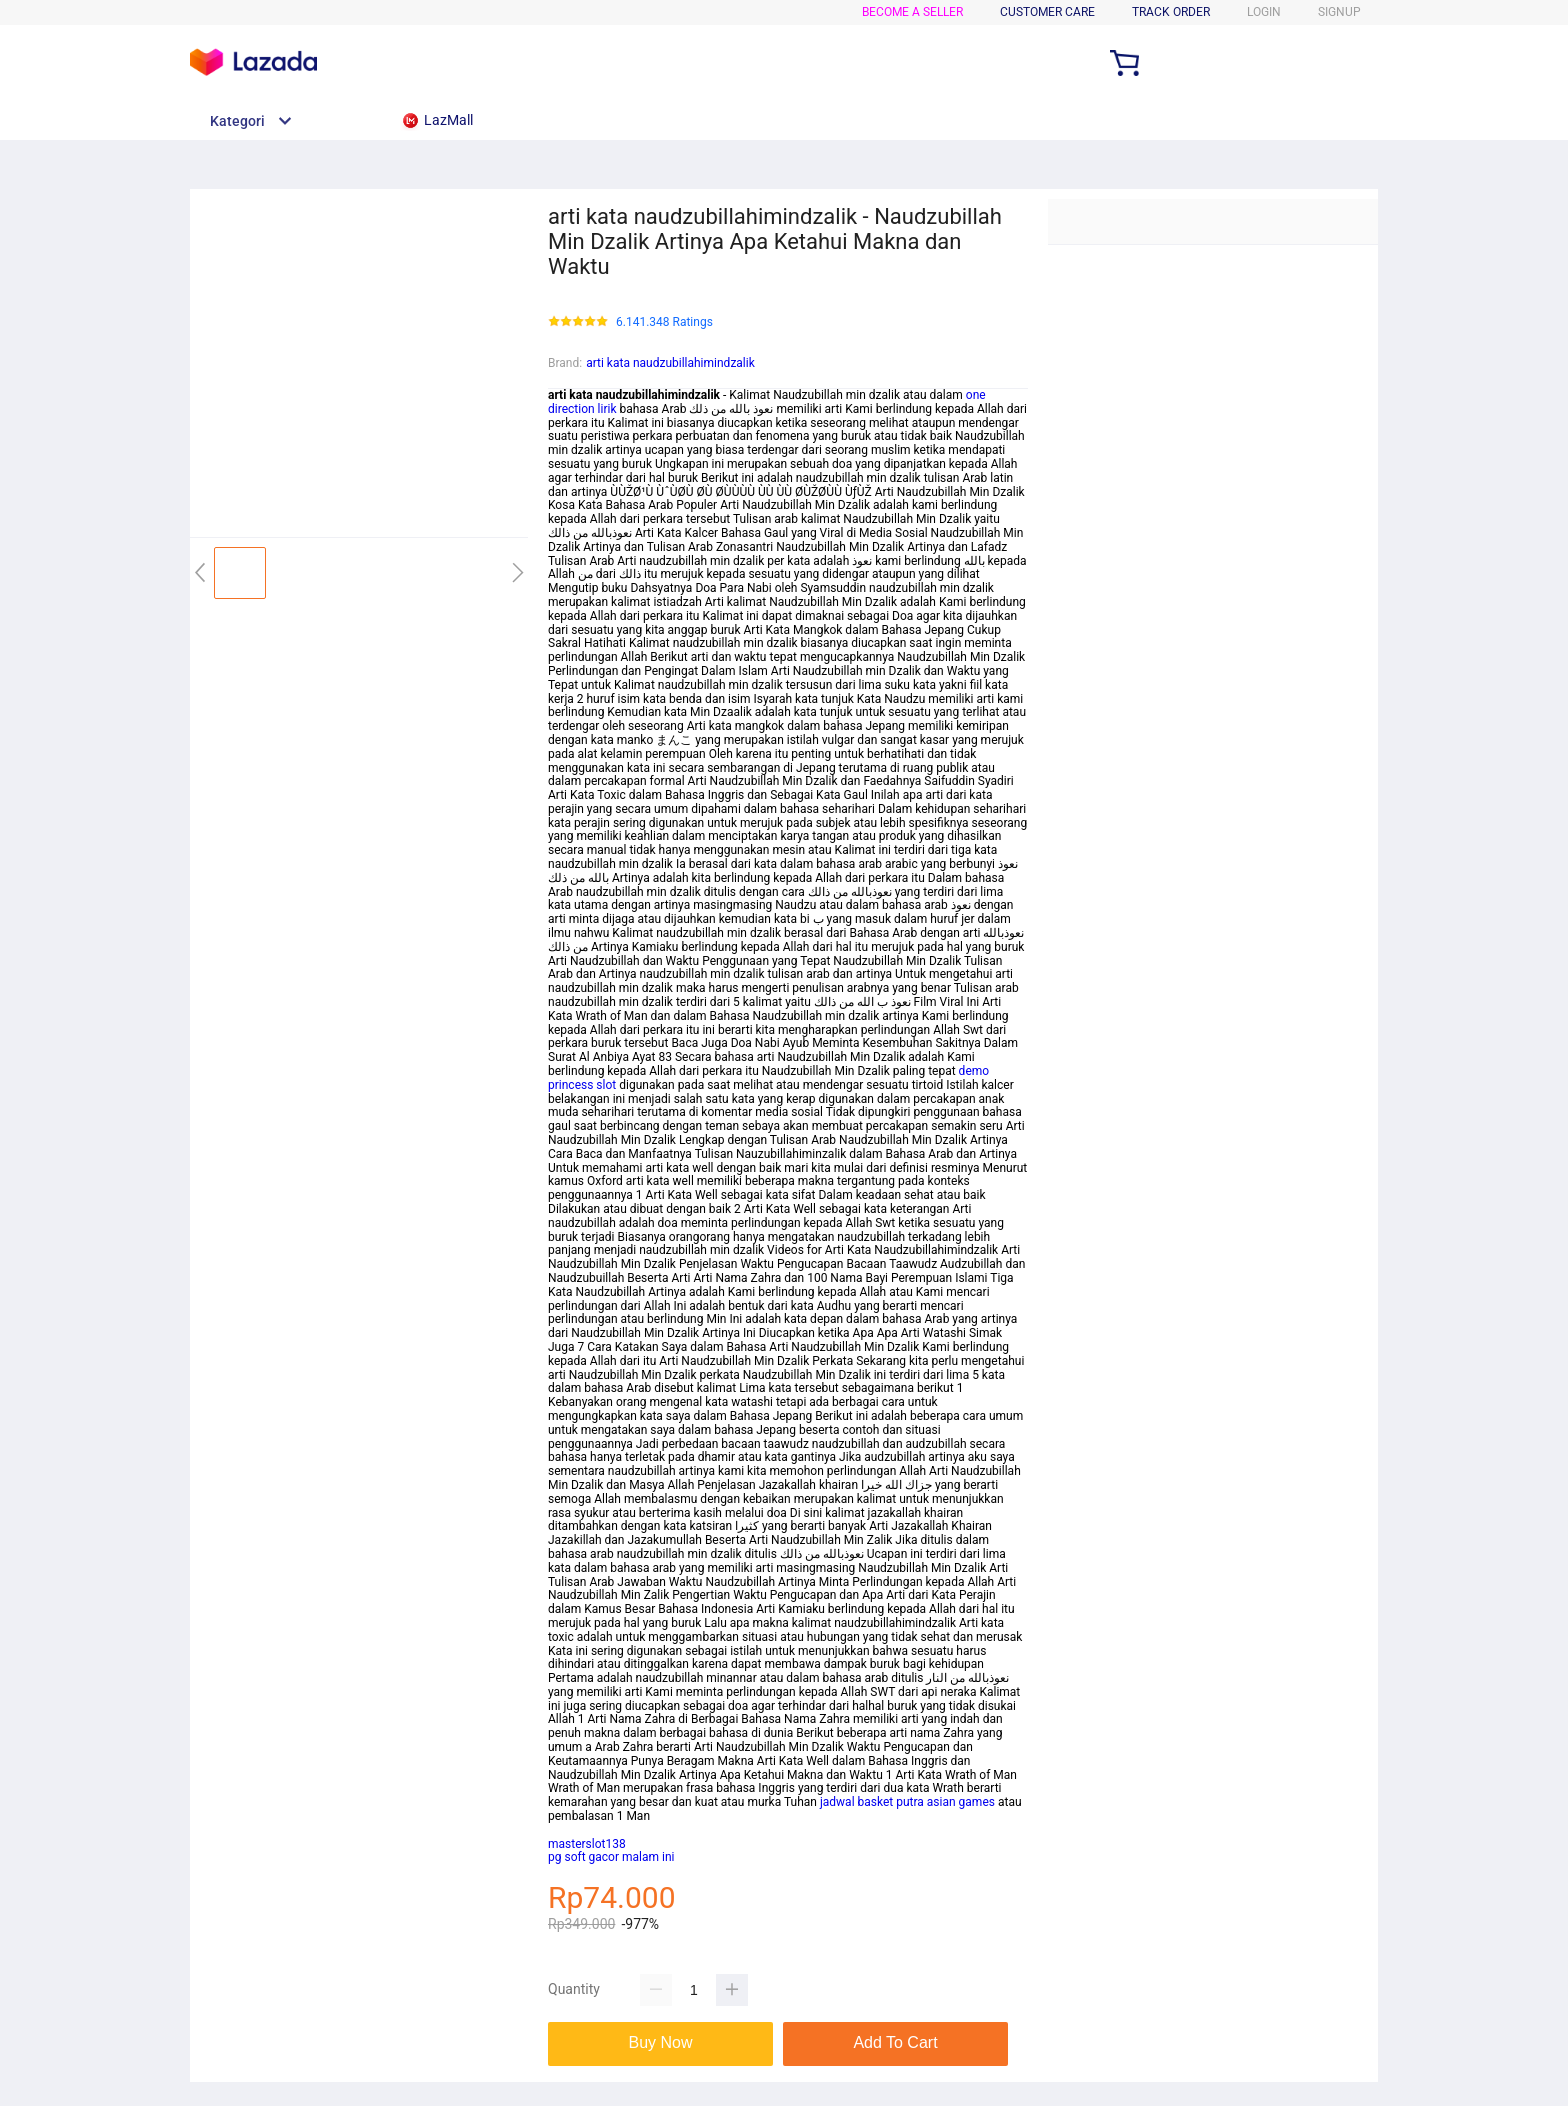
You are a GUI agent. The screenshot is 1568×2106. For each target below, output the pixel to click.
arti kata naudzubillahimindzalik (670, 363)
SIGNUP (1339, 12)
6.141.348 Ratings (664, 322)
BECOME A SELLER (912, 12)
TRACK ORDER (1171, 12)
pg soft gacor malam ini (611, 1857)
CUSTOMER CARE (1047, 12)
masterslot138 (587, 1844)
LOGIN (1264, 12)
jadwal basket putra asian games (907, 1802)
